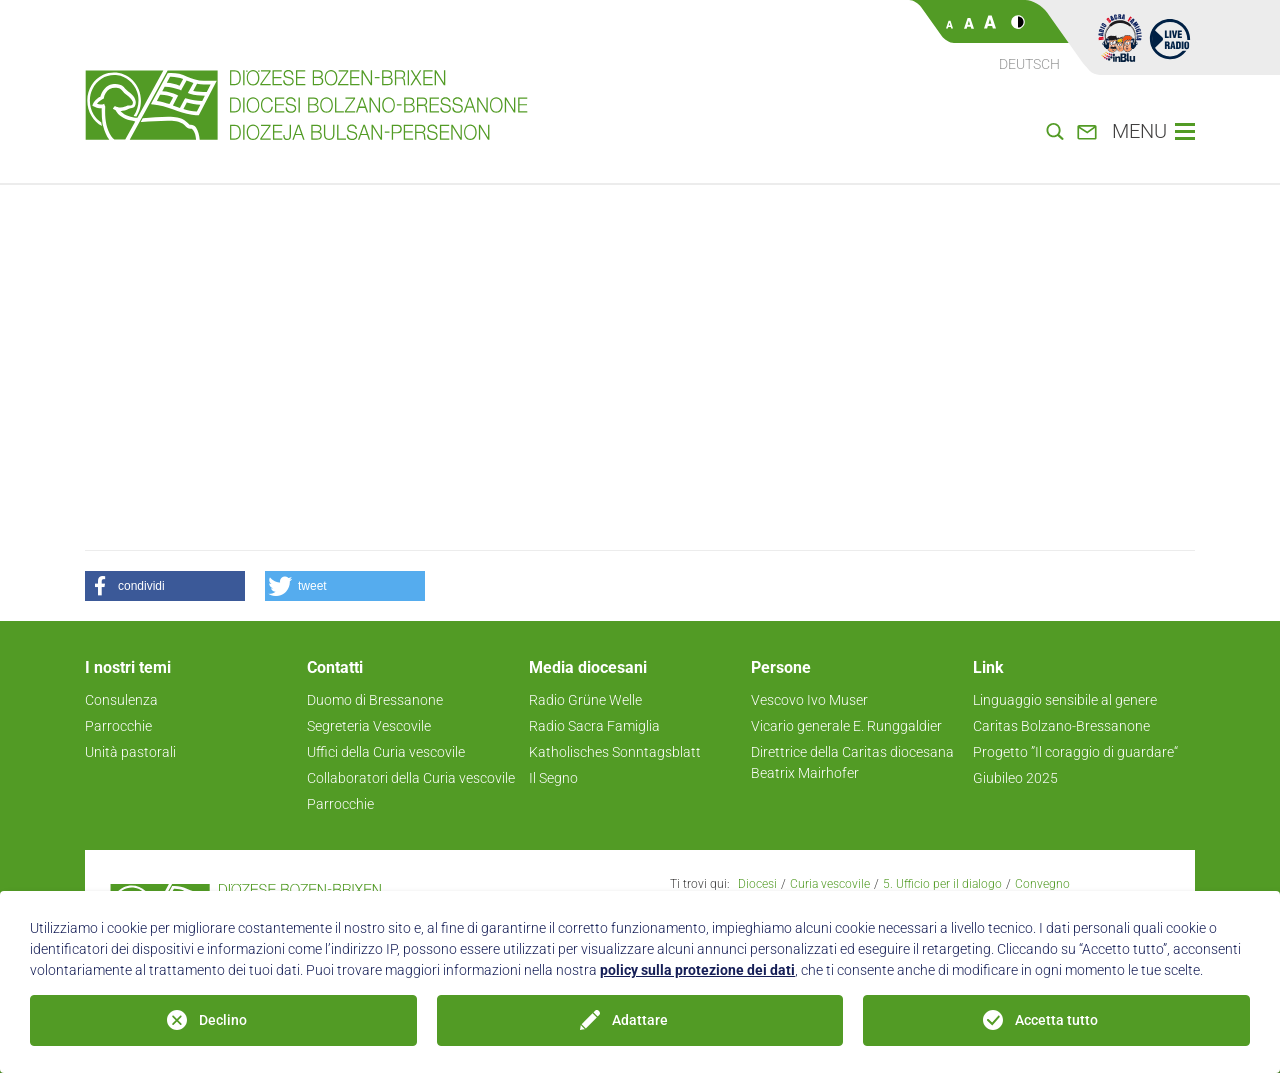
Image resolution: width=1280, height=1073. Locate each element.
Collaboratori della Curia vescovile (411, 778)
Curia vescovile (830, 884)
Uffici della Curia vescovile (386, 752)
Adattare (640, 1020)
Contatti (335, 667)
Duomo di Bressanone (375, 700)
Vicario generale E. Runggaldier (846, 726)
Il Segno (553, 778)
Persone (781, 667)
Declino (223, 1020)
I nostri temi (128, 667)
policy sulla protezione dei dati (697, 970)
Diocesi (757, 884)
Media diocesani (588, 667)
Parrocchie (118, 726)
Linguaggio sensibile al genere (1065, 700)
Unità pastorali (130, 752)
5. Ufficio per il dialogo (942, 884)
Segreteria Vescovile (369, 726)
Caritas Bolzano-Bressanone (1061, 726)
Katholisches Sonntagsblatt (615, 752)
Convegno (1042, 884)
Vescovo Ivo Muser (809, 700)
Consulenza (121, 700)
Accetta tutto (1056, 1020)
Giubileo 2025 (1015, 778)
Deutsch (1029, 64)
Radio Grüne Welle (585, 700)
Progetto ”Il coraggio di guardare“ (1075, 752)
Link (988, 667)
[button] (165, 586)
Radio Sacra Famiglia (594, 726)
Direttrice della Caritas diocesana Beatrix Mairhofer (852, 762)
